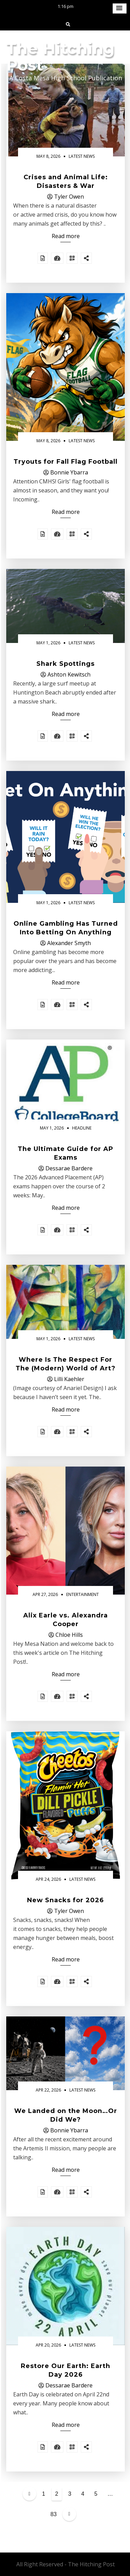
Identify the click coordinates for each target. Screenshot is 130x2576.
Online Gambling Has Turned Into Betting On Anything (66, 928)
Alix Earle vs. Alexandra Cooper (65, 1620)
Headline (82, 1128)
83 (54, 2514)
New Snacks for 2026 (65, 1900)
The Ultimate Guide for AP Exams (65, 1153)
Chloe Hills (69, 1635)
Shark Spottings (65, 664)
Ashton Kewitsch (68, 674)
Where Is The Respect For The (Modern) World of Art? (65, 1364)
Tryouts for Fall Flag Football (66, 461)
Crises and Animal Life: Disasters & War (66, 181)
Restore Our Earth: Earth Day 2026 (65, 2370)
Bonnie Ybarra (69, 472)
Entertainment (82, 1594)
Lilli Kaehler (69, 1379)
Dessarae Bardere (69, 1168)
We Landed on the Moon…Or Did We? (65, 2115)
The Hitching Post (60, 56)
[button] (120, 8)
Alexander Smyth (69, 943)
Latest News (82, 156)
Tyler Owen (69, 196)
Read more (66, 236)
